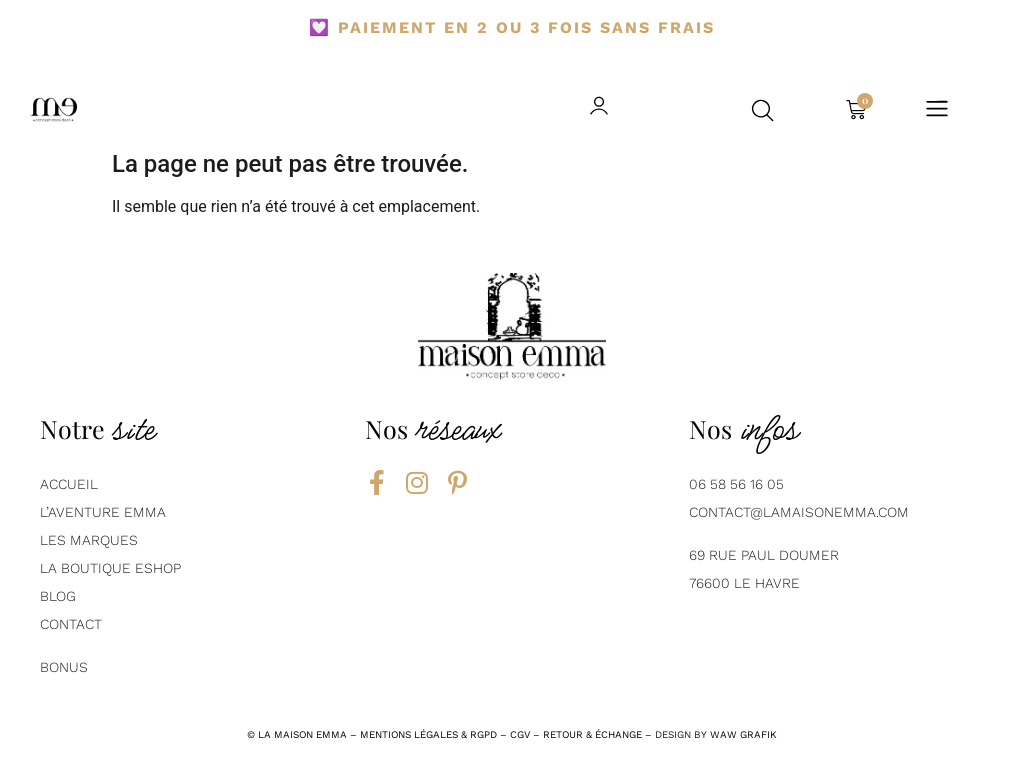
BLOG (58, 596)
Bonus (64, 667)
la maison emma (302, 734)
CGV (520, 734)
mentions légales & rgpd (428, 734)
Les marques (89, 540)
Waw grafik (743, 734)
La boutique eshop (110, 568)
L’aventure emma (103, 512)
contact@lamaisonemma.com (799, 512)
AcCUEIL (69, 484)
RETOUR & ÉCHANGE (592, 734)
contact (71, 624)
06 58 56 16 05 (736, 484)
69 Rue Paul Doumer (764, 555)
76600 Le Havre (744, 583)
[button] (763, 109)
